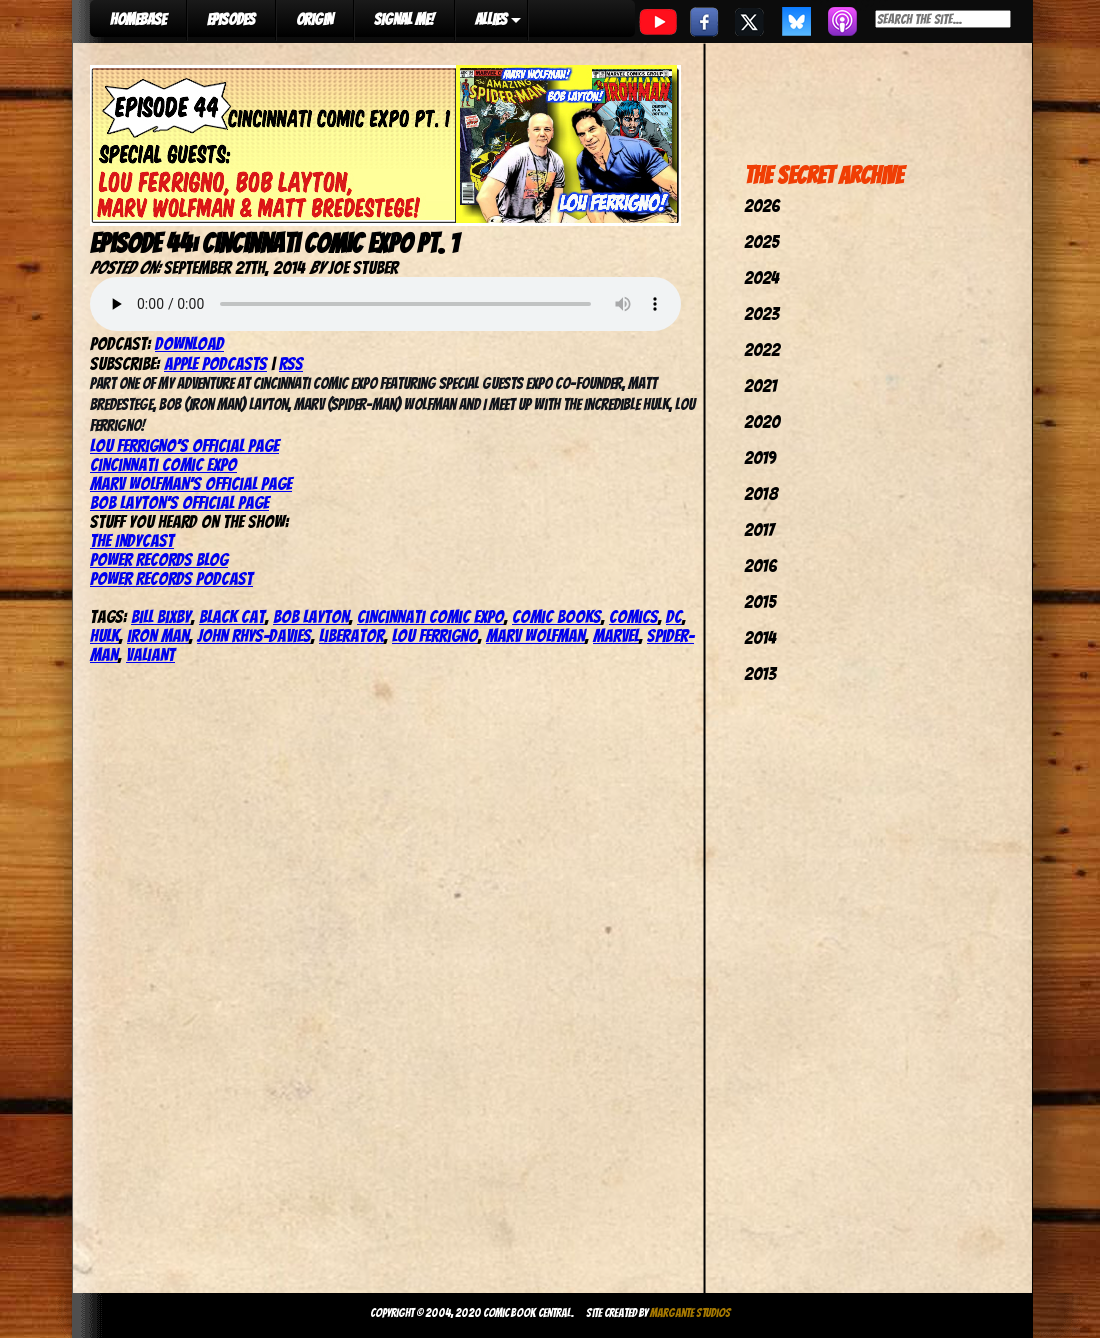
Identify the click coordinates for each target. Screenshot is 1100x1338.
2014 (760, 637)
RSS (291, 363)
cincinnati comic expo (430, 616)
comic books (556, 616)
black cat (232, 616)
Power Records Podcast (171, 578)
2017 (759, 529)
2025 (761, 241)
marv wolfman (535, 635)
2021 (760, 385)
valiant (150, 654)
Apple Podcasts (215, 363)
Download (189, 343)
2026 (762, 205)
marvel (616, 635)
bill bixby (161, 616)
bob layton (311, 616)
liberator (351, 635)
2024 (761, 277)
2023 (761, 313)
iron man (158, 635)
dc (674, 616)
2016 (760, 565)
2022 (762, 349)
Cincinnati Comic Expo (163, 464)
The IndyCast (132, 540)
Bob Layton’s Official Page (179, 502)
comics (633, 616)
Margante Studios (690, 1312)
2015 (760, 601)
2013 (760, 673)
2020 (762, 421)
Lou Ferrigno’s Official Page (184, 445)
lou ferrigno (435, 635)
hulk (104, 635)
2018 (761, 493)
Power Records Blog (159, 559)
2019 (760, 457)
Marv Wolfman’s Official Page (191, 483)
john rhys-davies (254, 635)
